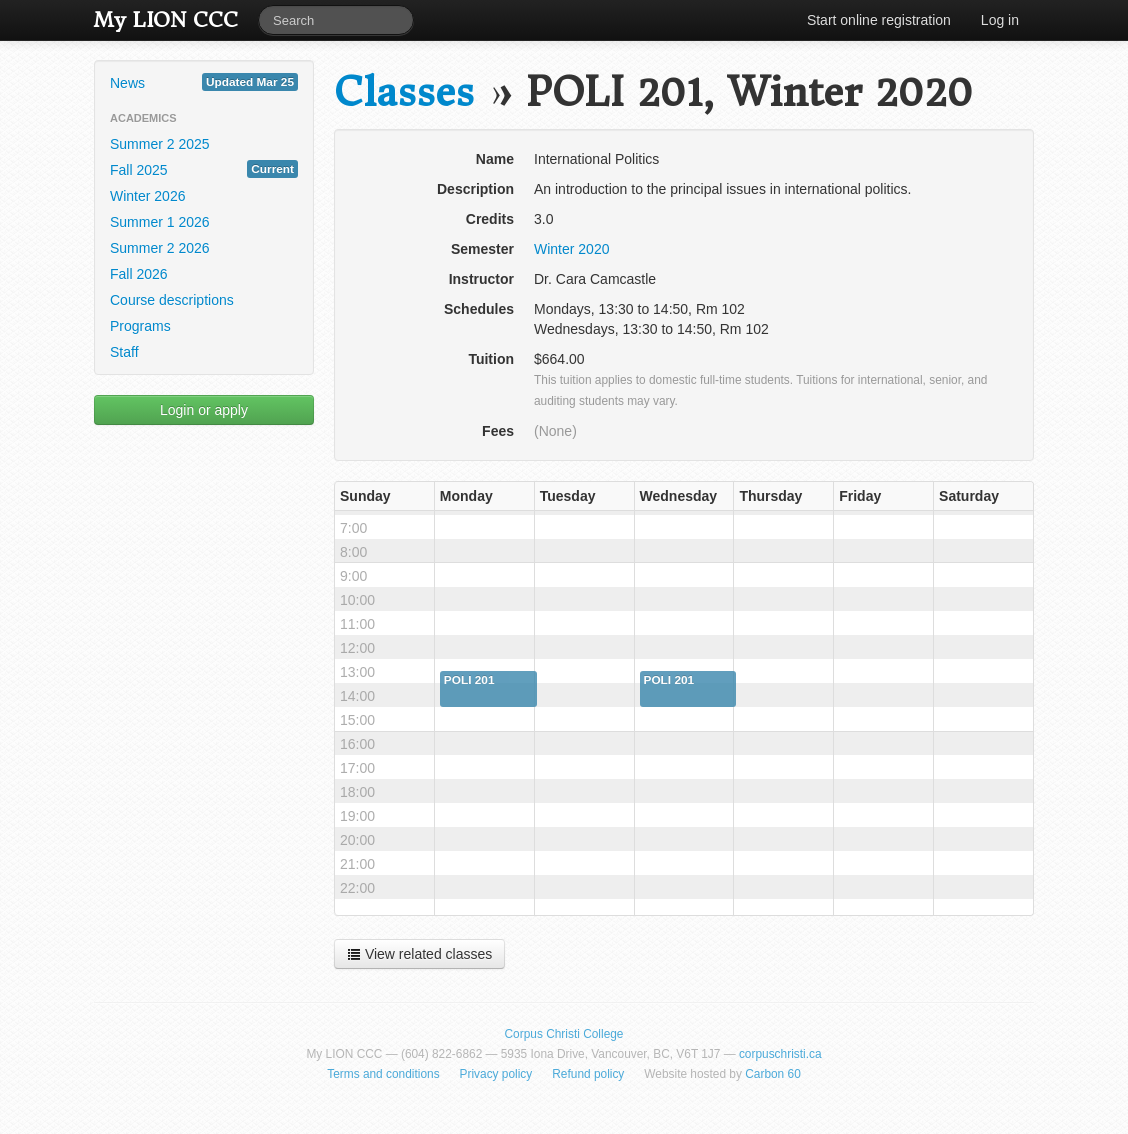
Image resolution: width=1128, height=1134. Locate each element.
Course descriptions (172, 300)
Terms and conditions (383, 1074)
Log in (1000, 20)
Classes (404, 92)
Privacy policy (496, 1074)
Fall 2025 (204, 169)
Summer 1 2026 (160, 222)
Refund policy (588, 1074)
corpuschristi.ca (780, 1054)
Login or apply (204, 410)
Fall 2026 (139, 274)
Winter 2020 (571, 249)
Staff (124, 352)
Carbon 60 (773, 1074)
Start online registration (879, 20)
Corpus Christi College (564, 1034)
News (204, 82)
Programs (140, 326)
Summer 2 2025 (160, 144)
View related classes (419, 954)
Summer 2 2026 (160, 248)
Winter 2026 (147, 196)
